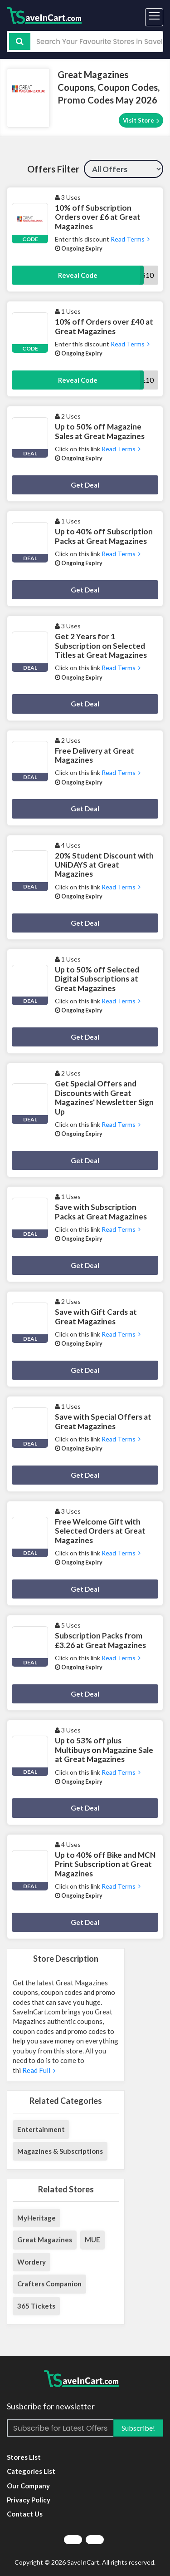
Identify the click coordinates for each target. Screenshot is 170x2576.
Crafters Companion (49, 2284)
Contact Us (25, 2514)
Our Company (28, 2486)
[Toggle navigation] (154, 17)
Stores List (24, 2457)
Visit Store (141, 120)
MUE (92, 2239)
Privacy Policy (28, 2500)
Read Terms (129, 239)
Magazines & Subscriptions (60, 2151)
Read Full (38, 2070)
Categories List (31, 2471)
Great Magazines (44, 2239)
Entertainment (41, 2129)
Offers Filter (53, 168)
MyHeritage (36, 2218)
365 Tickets (36, 2306)
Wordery (31, 2262)
